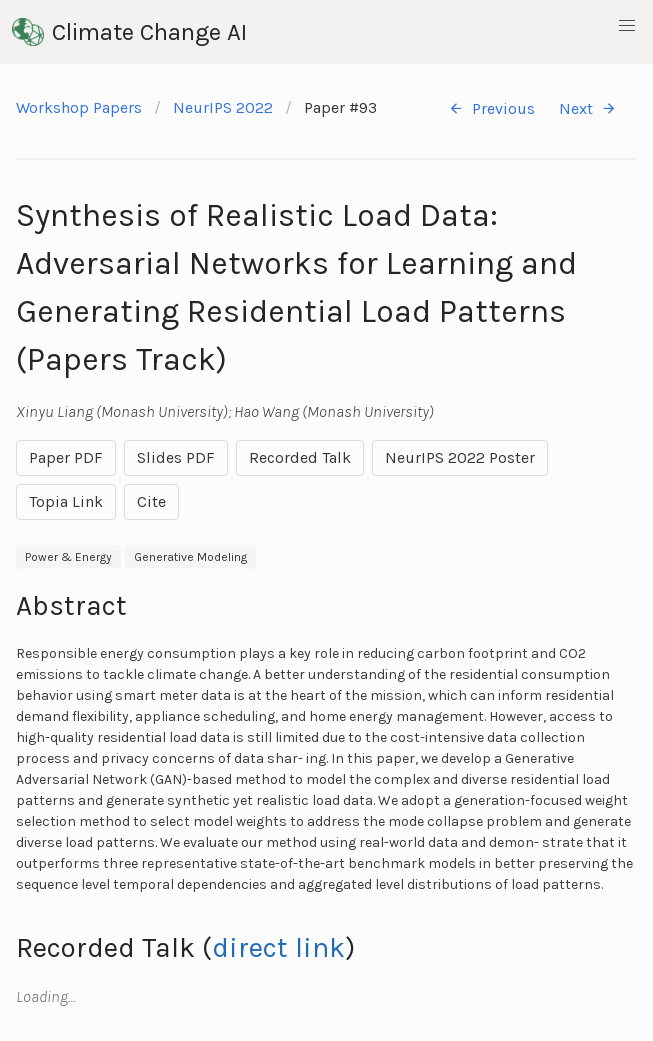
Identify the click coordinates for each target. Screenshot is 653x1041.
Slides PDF (176, 457)
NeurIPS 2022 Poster (460, 457)
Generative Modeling (190, 557)
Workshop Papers (79, 107)
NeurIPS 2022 (223, 107)
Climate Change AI (129, 32)
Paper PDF (66, 457)
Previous (491, 108)
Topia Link (66, 501)
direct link (278, 947)
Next (588, 108)
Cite (151, 501)
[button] (627, 26)
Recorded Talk (300, 457)
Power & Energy (68, 557)
